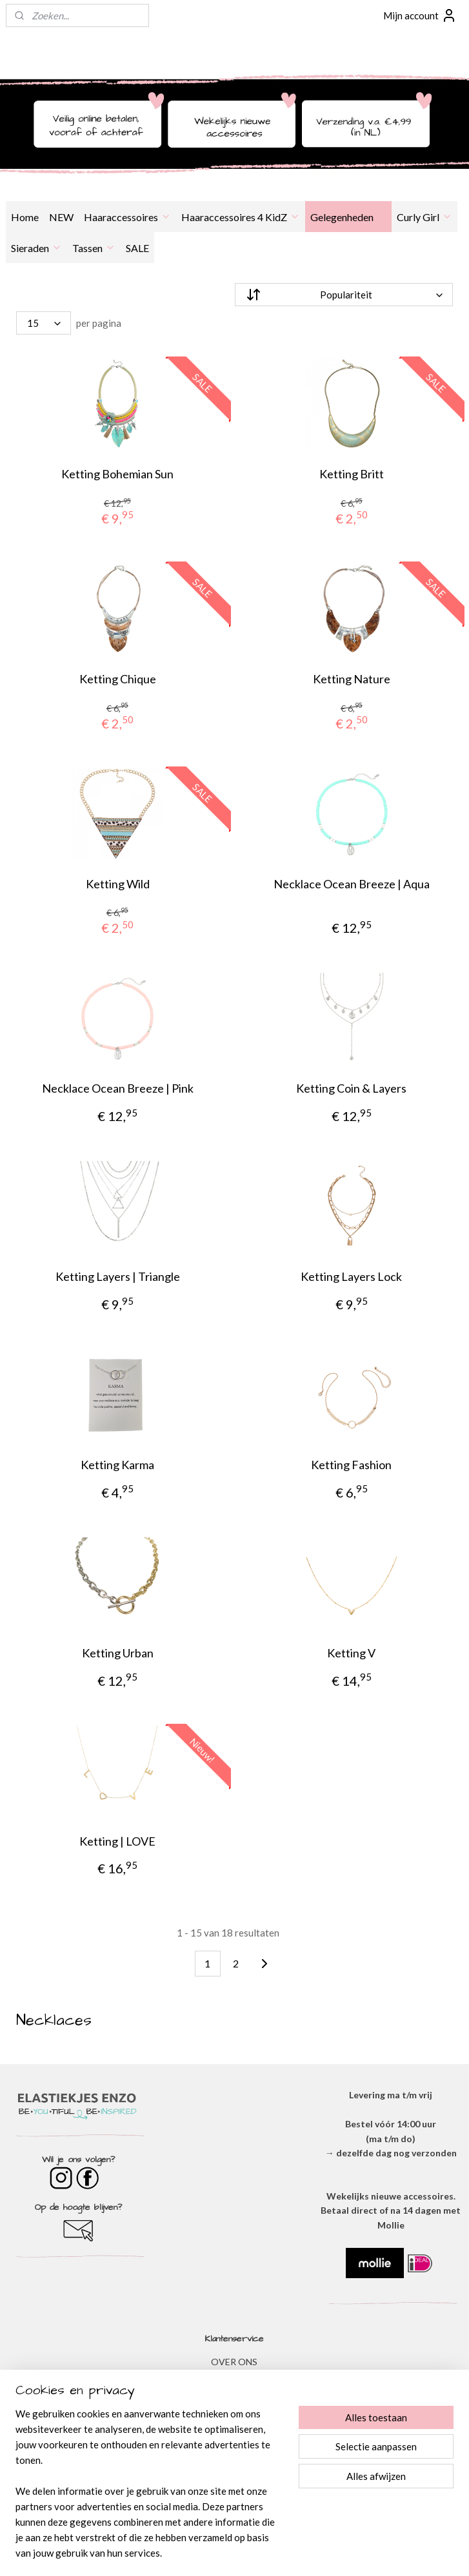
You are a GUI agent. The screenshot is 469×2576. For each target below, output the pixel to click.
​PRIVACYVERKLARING (234, 2390)
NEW (61, 217)
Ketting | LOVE (117, 1841)
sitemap (194, 2552)
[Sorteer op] (343, 295)
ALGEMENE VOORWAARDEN (234, 2375)
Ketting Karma (117, 1465)
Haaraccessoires (127, 217)
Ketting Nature (351, 679)
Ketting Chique (117, 679)
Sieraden (36, 248)
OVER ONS (234, 2361)
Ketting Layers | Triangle (117, 1277)
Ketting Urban (118, 1653)
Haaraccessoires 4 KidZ (240, 217)
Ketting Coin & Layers (351, 1089)
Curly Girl (424, 217)
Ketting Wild (118, 884)
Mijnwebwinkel (366, 2552)
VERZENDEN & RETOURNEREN (234, 2419)
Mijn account (420, 15)
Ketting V (351, 1653)
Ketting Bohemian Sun (117, 474)
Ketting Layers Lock (351, 1277)
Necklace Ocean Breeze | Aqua (352, 884)
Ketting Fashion (351, 1465)
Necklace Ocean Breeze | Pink (118, 1089)
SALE (137, 248)
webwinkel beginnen (261, 2552)
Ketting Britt (351, 474)
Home (25, 217)
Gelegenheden (348, 217)
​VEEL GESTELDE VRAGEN (234, 2433)
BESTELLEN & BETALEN (234, 2448)
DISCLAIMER (234, 2404)
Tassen (93, 248)
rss (217, 2552)
